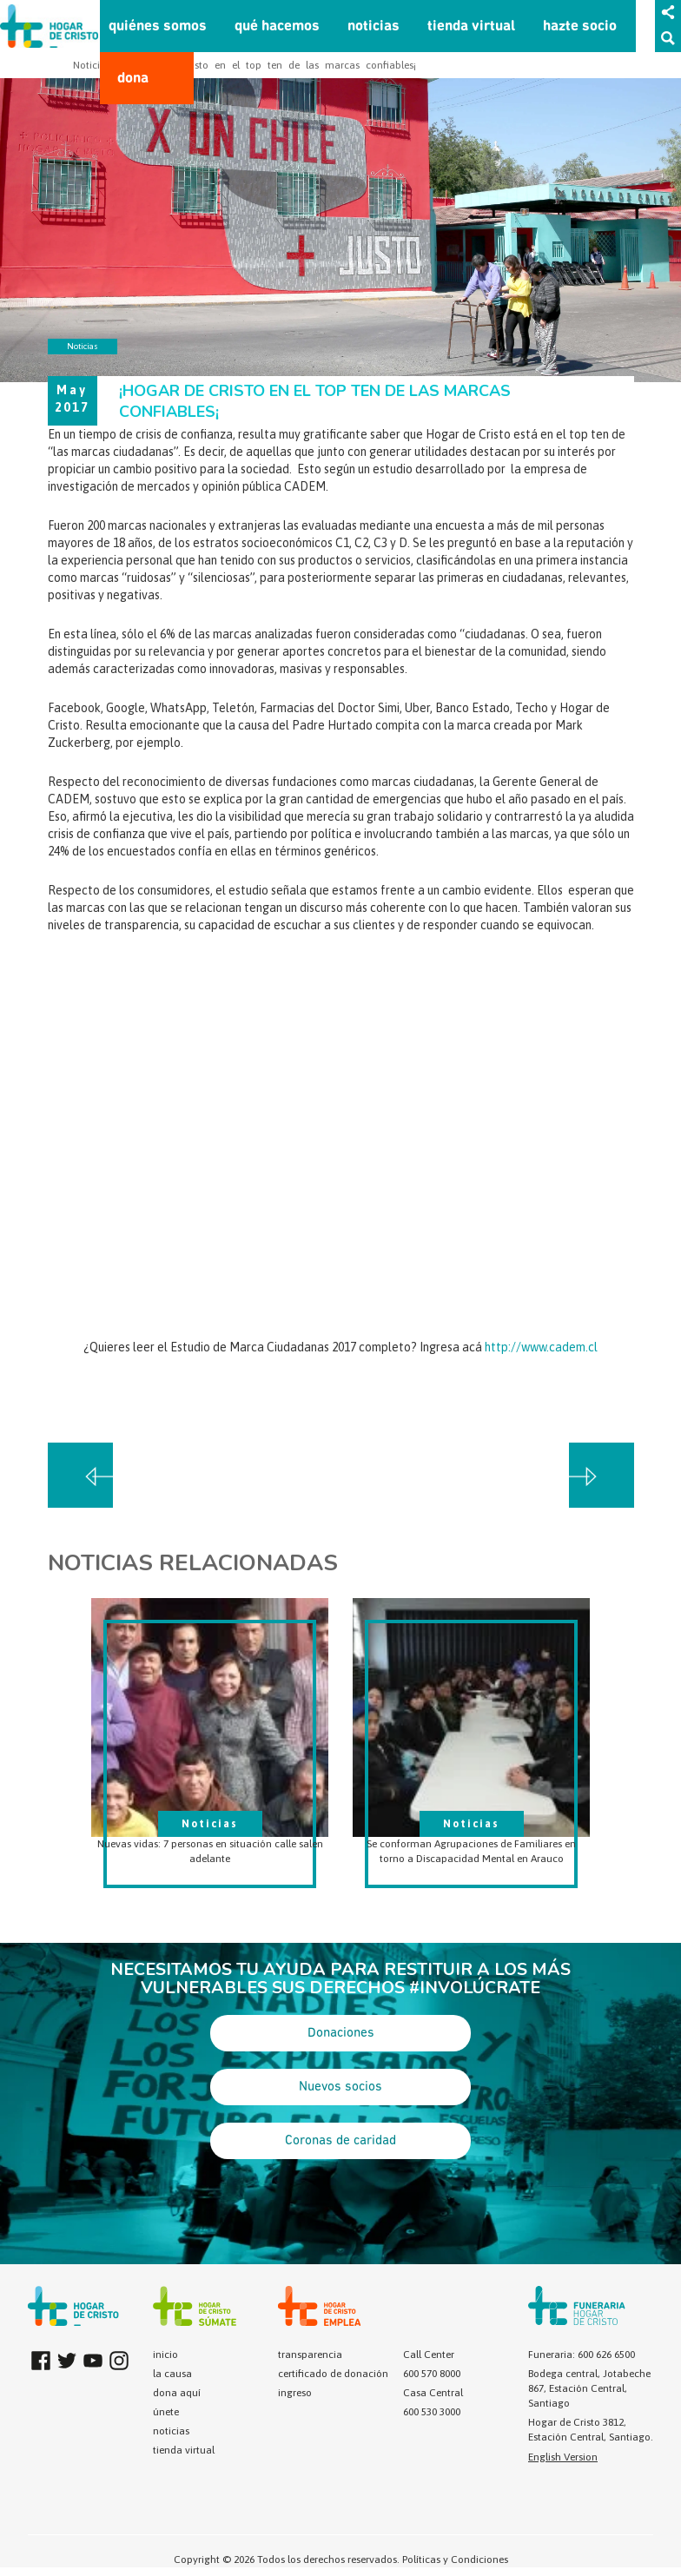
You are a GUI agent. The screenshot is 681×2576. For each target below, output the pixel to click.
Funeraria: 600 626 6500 (581, 2354)
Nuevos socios (340, 2087)
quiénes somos (158, 26)
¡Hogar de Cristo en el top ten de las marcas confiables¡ (271, 65)
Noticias (91, 65)
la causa (172, 2374)
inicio (165, 2354)
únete (166, 2412)
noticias (373, 26)
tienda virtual (471, 26)
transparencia (310, 2354)
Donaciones (340, 2033)
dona (133, 78)
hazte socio (580, 26)
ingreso (295, 2393)
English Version (563, 2457)
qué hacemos (277, 26)
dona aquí (177, 2393)
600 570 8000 (431, 2374)
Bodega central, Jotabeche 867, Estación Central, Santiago (589, 2388)
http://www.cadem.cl (541, 1347)
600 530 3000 (431, 2412)
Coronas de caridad (340, 2141)
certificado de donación (333, 2374)
